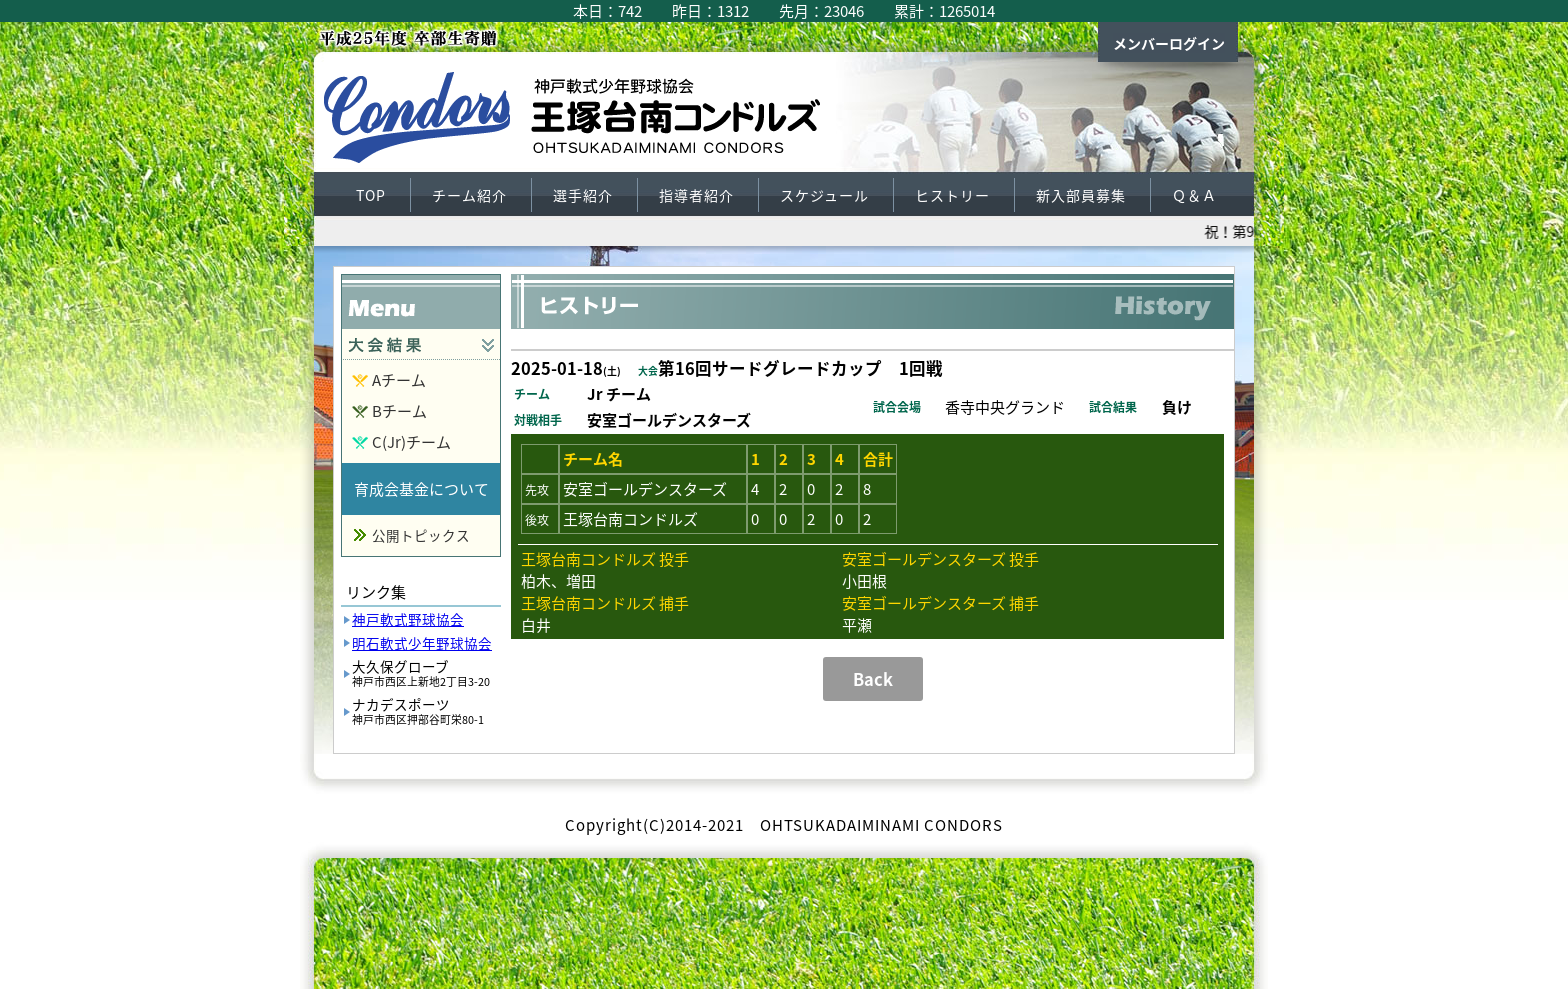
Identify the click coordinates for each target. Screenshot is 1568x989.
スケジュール (824, 195)
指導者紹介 (696, 195)
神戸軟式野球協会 (408, 619)
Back (873, 679)
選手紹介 (583, 195)
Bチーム (399, 411)
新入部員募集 (1081, 195)
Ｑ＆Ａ (1194, 195)
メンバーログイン (1169, 43)
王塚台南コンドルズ (584, 122)
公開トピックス (421, 535)
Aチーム (399, 380)
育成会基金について (421, 489)
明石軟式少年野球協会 (422, 643)
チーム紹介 (469, 195)
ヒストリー (952, 195)
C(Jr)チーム (411, 442)
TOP (371, 195)
